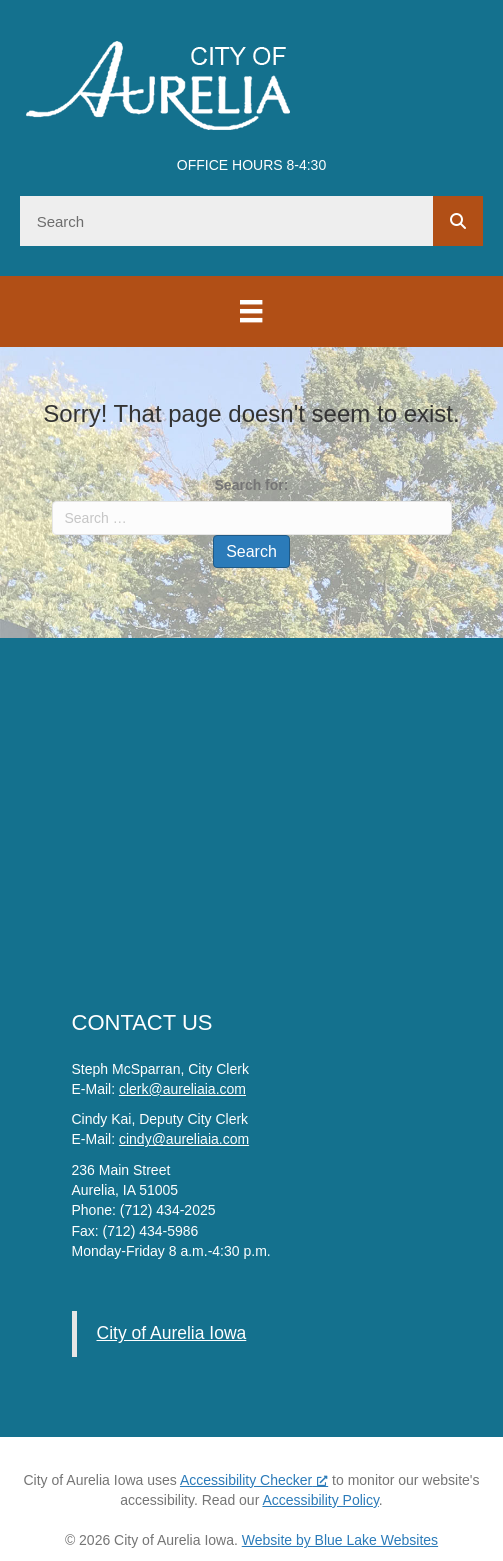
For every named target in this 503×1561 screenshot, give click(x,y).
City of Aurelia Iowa (172, 1333)
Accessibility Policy (320, 1500)
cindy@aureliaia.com (184, 1139)
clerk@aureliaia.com (182, 1089)
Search (251, 551)
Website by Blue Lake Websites (340, 1540)
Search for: (252, 485)
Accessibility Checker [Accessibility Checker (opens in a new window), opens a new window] (254, 1480)
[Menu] (251, 311)
